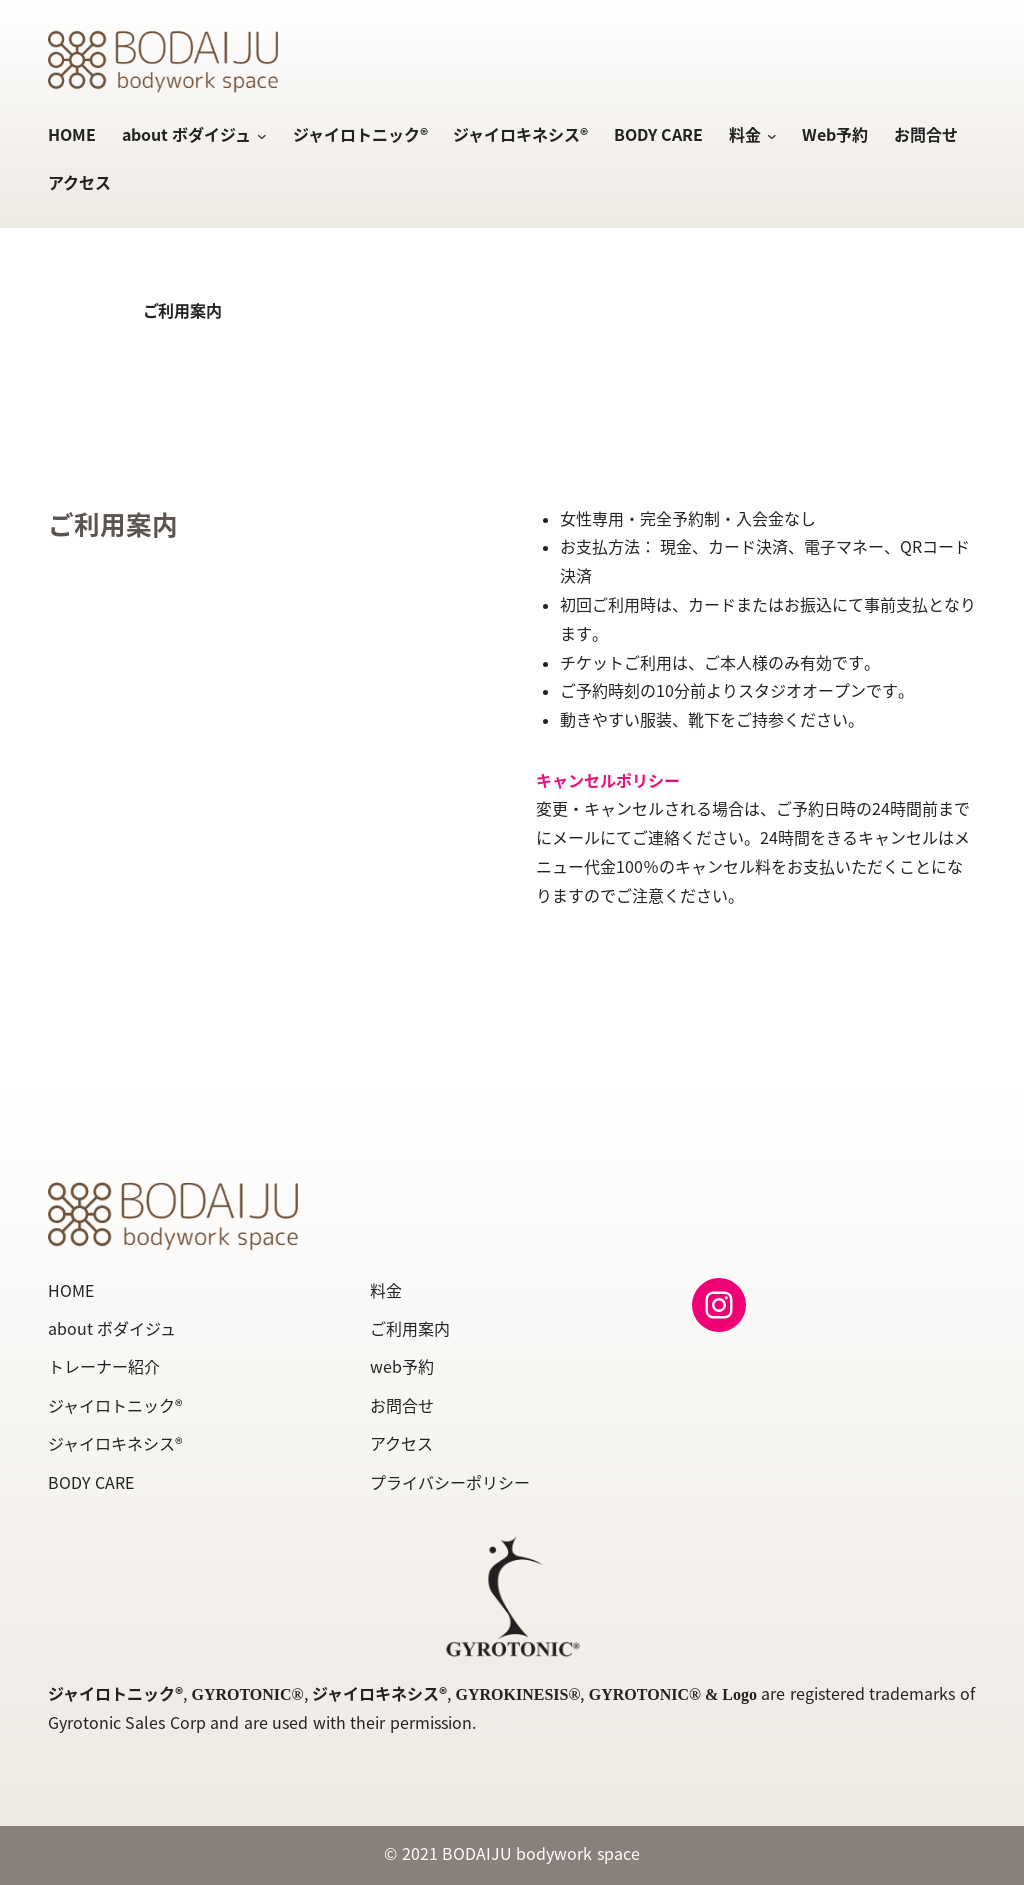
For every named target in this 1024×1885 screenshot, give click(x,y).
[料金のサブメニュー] (769, 137)
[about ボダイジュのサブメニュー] (259, 137)
